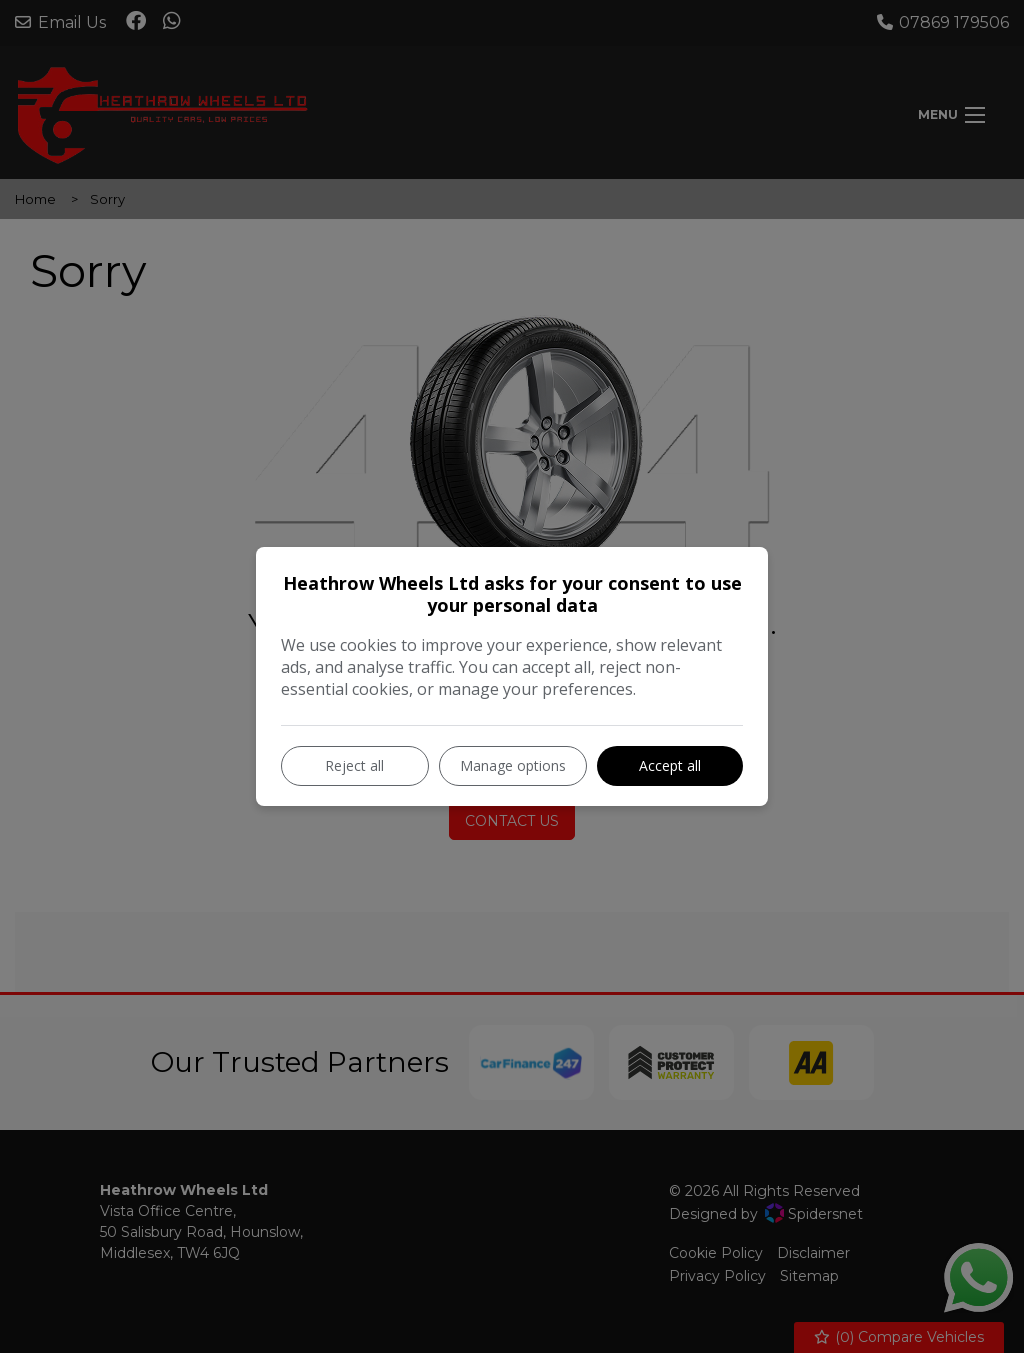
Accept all (670, 765)
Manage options (513, 765)
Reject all (354, 765)
